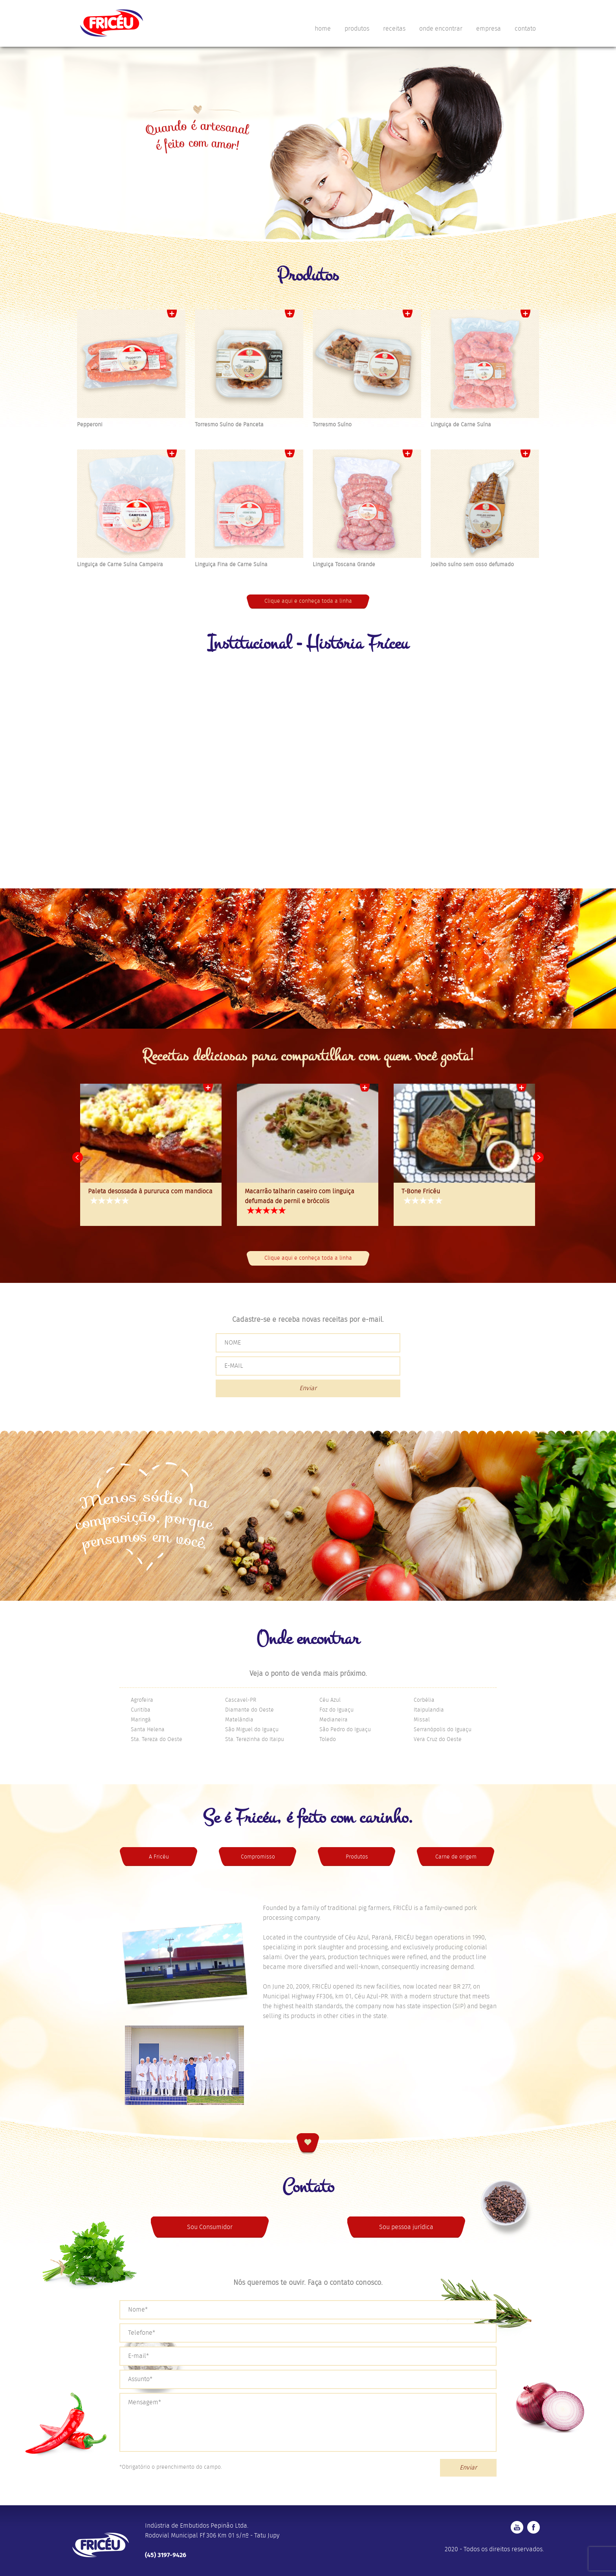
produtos (357, 29)
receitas (394, 29)
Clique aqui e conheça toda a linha (308, 601)
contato (525, 29)
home (323, 29)
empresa (488, 29)
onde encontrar (440, 29)
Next (538, 1158)
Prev (77, 1158)
